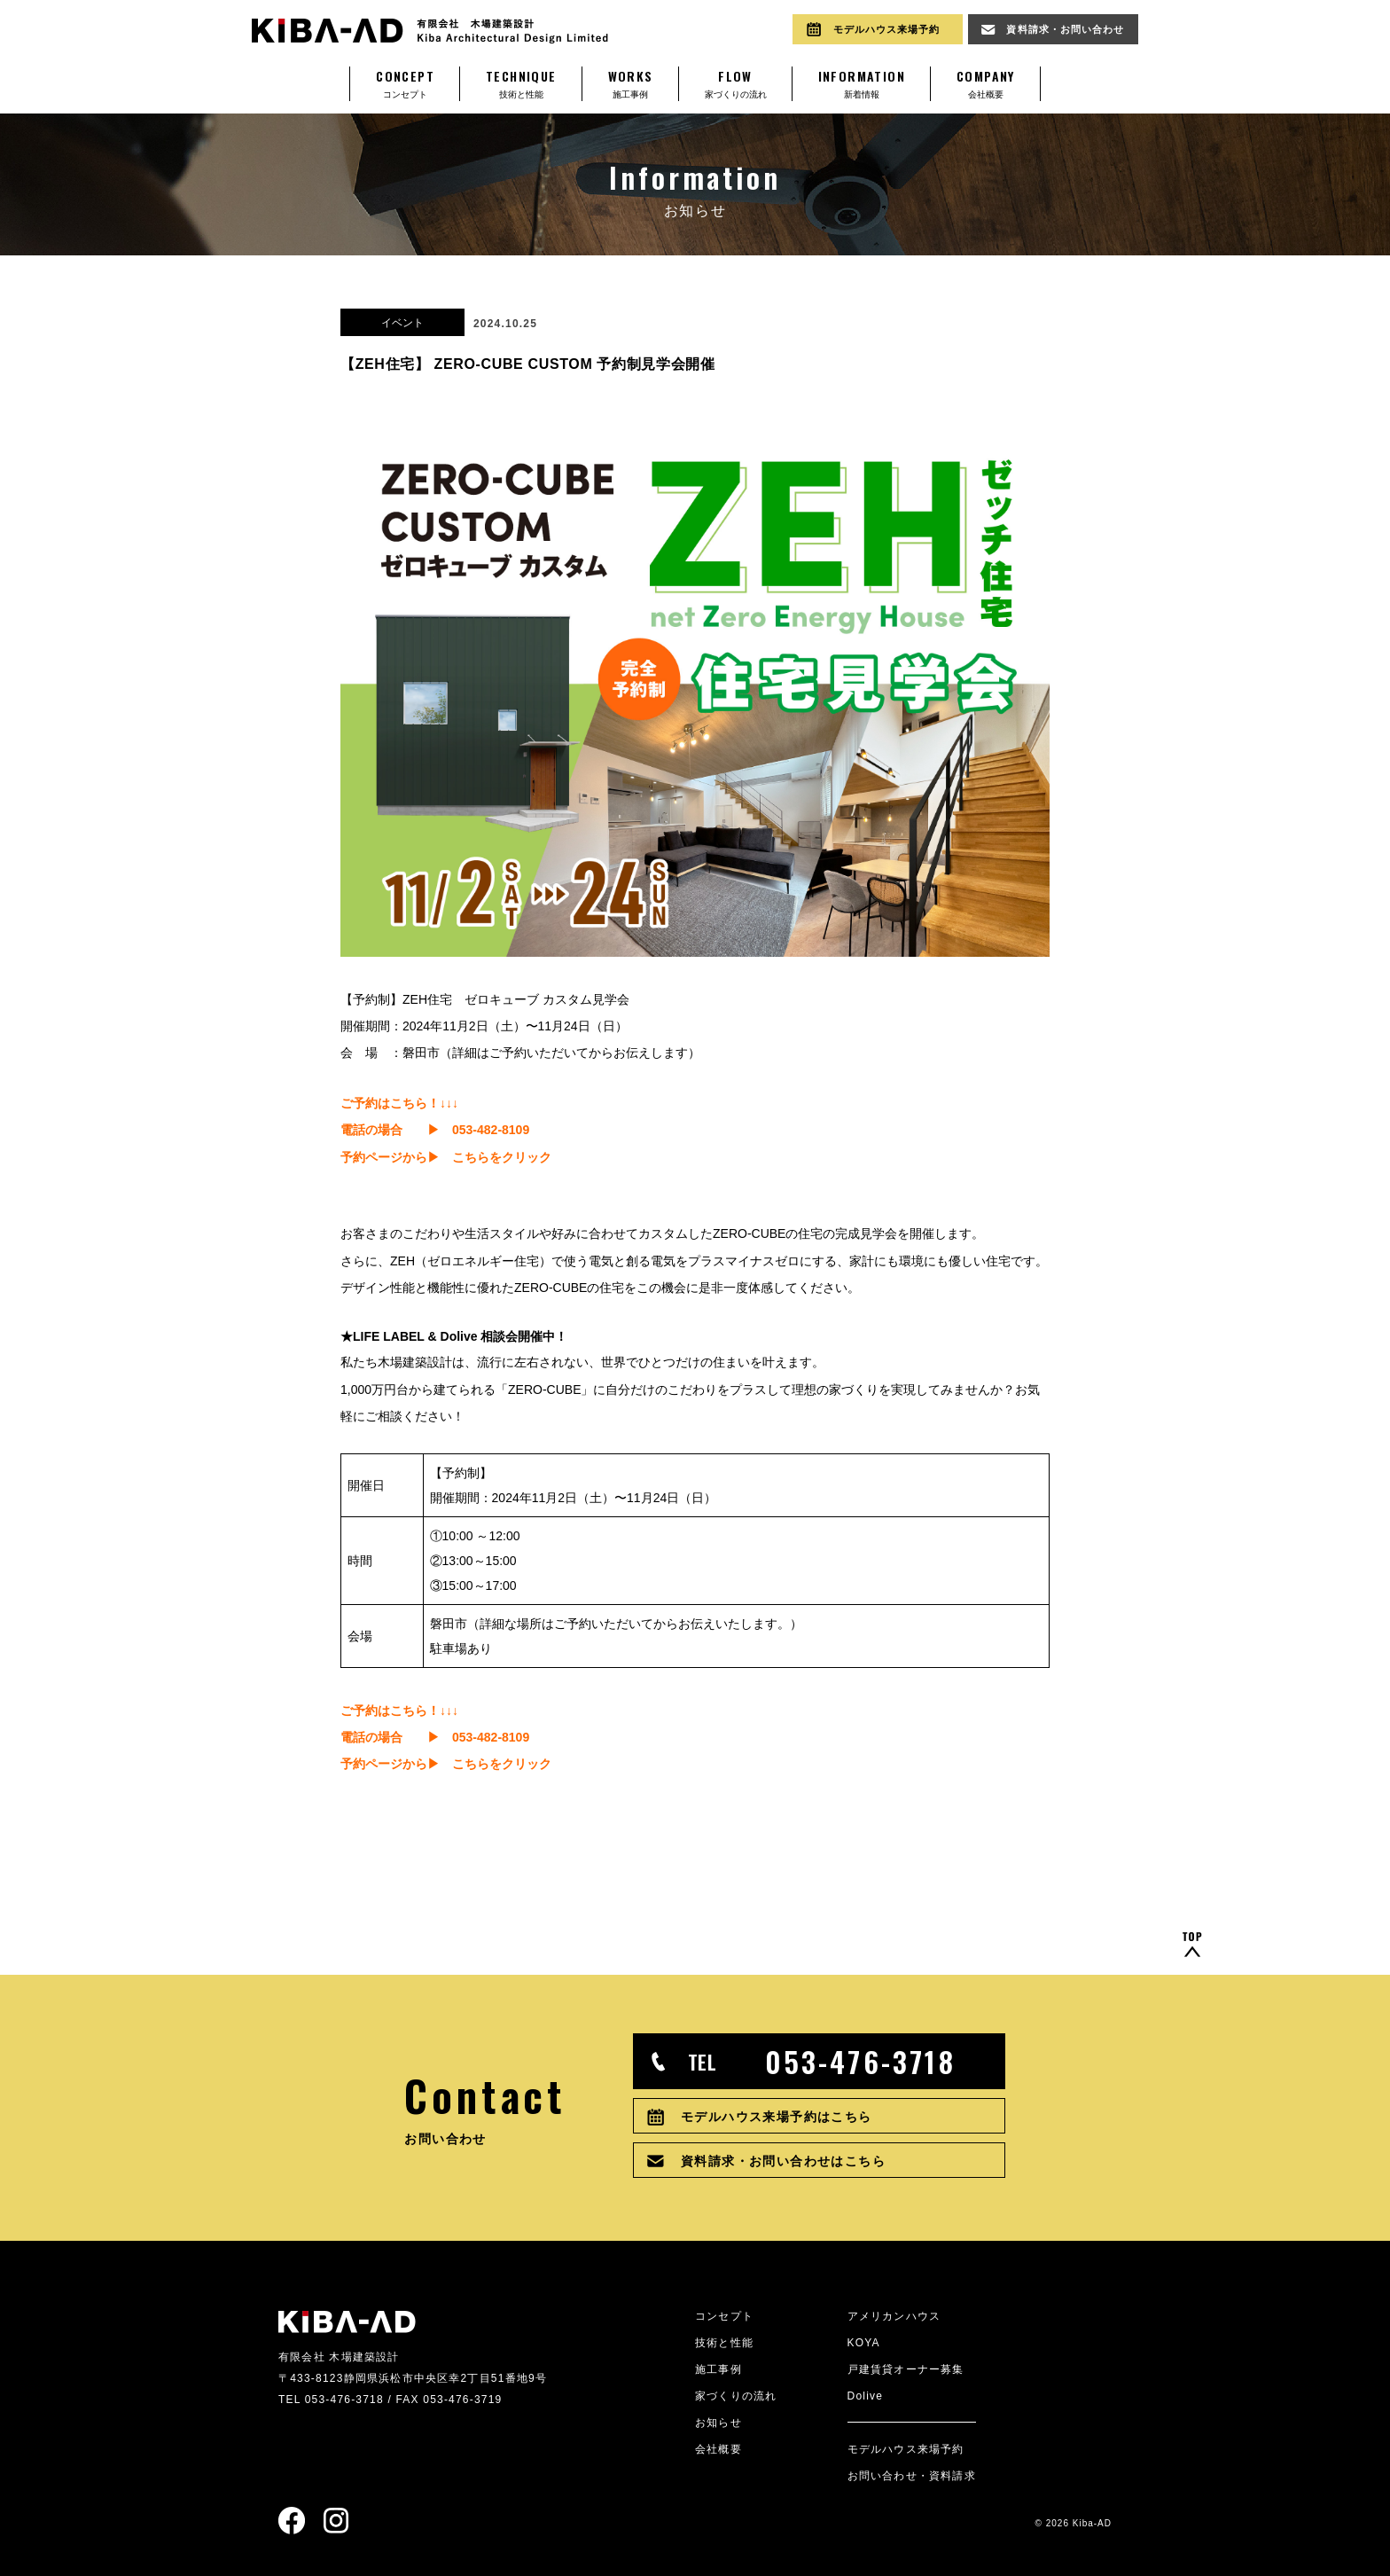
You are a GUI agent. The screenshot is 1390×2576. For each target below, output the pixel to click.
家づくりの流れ (736, 83)
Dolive (865, 2396)
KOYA (863, 2343)
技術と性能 (521, 83)
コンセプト (405, 83)
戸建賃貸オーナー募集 (905, 2369)
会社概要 (986, 83)
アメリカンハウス (894, 2316)
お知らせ (718, 2422)
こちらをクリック (501, 1157)
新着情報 (861, 83)
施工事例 (630, 83)
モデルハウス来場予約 (905, 2449)
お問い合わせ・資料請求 (911, 2476)
